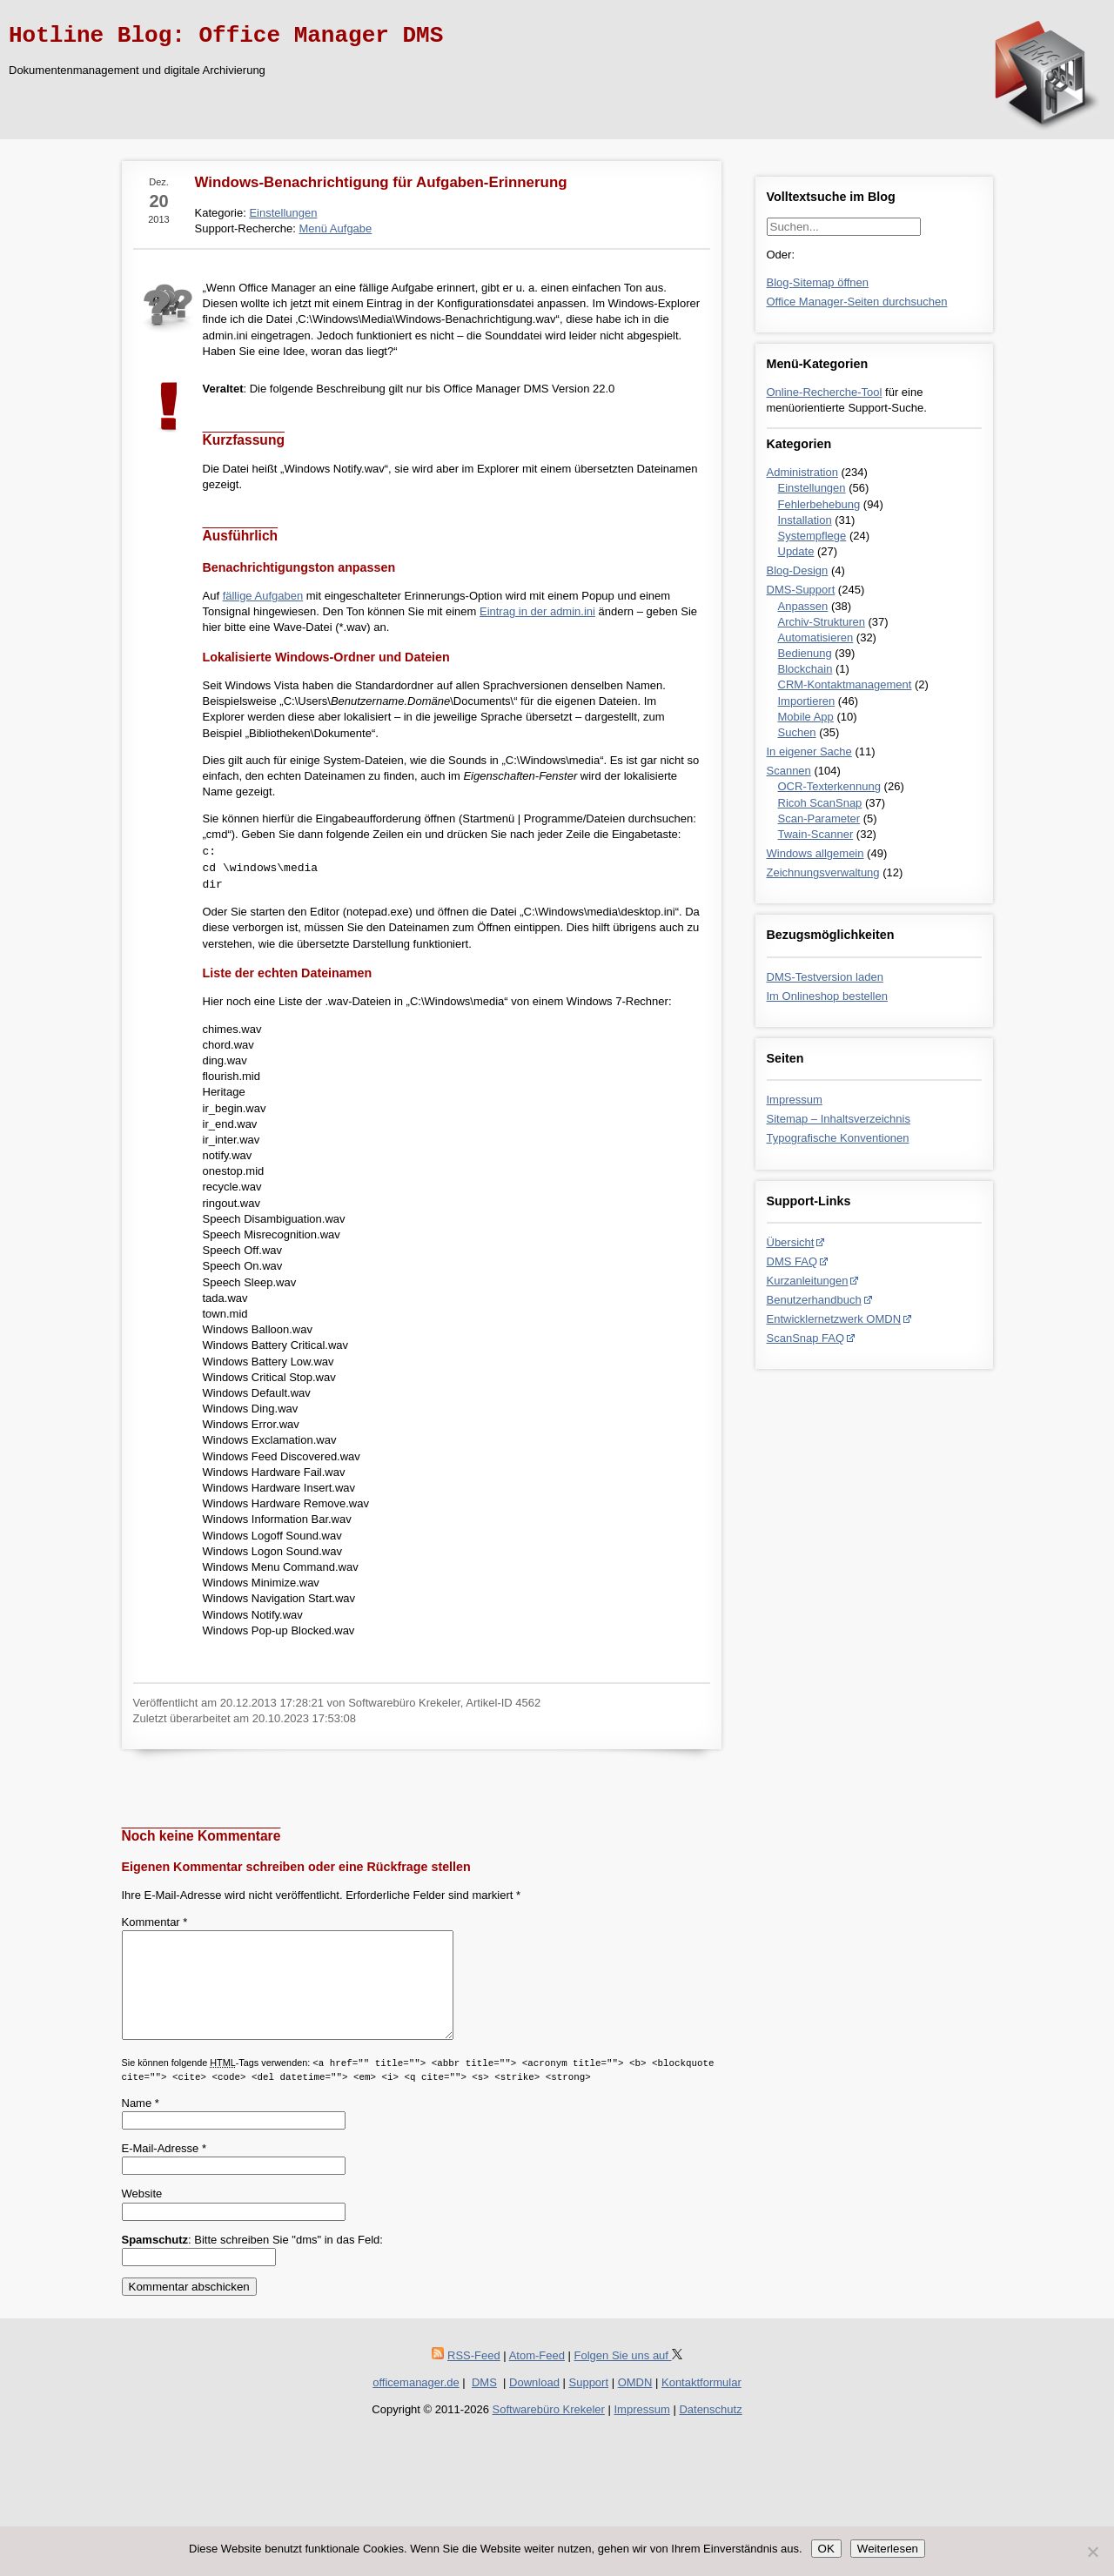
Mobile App (806, 716)
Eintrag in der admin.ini (537, 611)
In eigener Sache (809, 751)
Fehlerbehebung (819, 504)
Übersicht (791, 1242)
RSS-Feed (473, 2376)
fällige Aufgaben (263, 595)
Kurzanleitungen (808, 1280)
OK (826, 2548)
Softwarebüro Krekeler (549, 2430)
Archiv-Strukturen (821, 621)
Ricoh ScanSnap (820, 802)
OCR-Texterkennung (830, 786)
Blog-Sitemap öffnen (818, 282)
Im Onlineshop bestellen (827, 996)
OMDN (635, 2403)
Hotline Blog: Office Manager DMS (226, 36)
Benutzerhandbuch (814, 1299)
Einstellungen (812, 487)
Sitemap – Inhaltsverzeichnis (838, 1118)
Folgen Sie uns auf (628, 2376)
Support (589, 2403)
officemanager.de (416, 2403)
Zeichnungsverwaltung (823, 872)
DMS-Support (801, 589)
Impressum (794, 1099)
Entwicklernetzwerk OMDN (834, 1318)
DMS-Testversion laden (825, 976)
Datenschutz (710, 2430)
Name (140, 2123)
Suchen (797, 732)
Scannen (789, 770)
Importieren (807, 701)
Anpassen (803, 606)
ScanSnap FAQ (806, 1338)
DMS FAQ (792, 1261)
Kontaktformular (701, 2403)
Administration (802, 472)
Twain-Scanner (816, 834)
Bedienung (805, 653)
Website (142, 2214)
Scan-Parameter (819, 818)
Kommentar (155, 1922)
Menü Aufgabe (335, 228)
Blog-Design (798, 570)
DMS (484, 2403)
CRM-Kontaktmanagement (845, 684)
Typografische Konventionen (838, 1137)
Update (796, 551)
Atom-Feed (537, 2376)
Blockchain (805, 668)
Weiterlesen (887, 2548)
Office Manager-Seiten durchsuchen (857, 301)
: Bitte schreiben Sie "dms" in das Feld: (252, 2260)
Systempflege (812, 535)
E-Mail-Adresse (164, 2169)
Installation (805, 520)
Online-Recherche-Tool (824, 392)
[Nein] (1092, 2551)
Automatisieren (816, 637)
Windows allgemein (815, 853)
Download (534, 2403)
